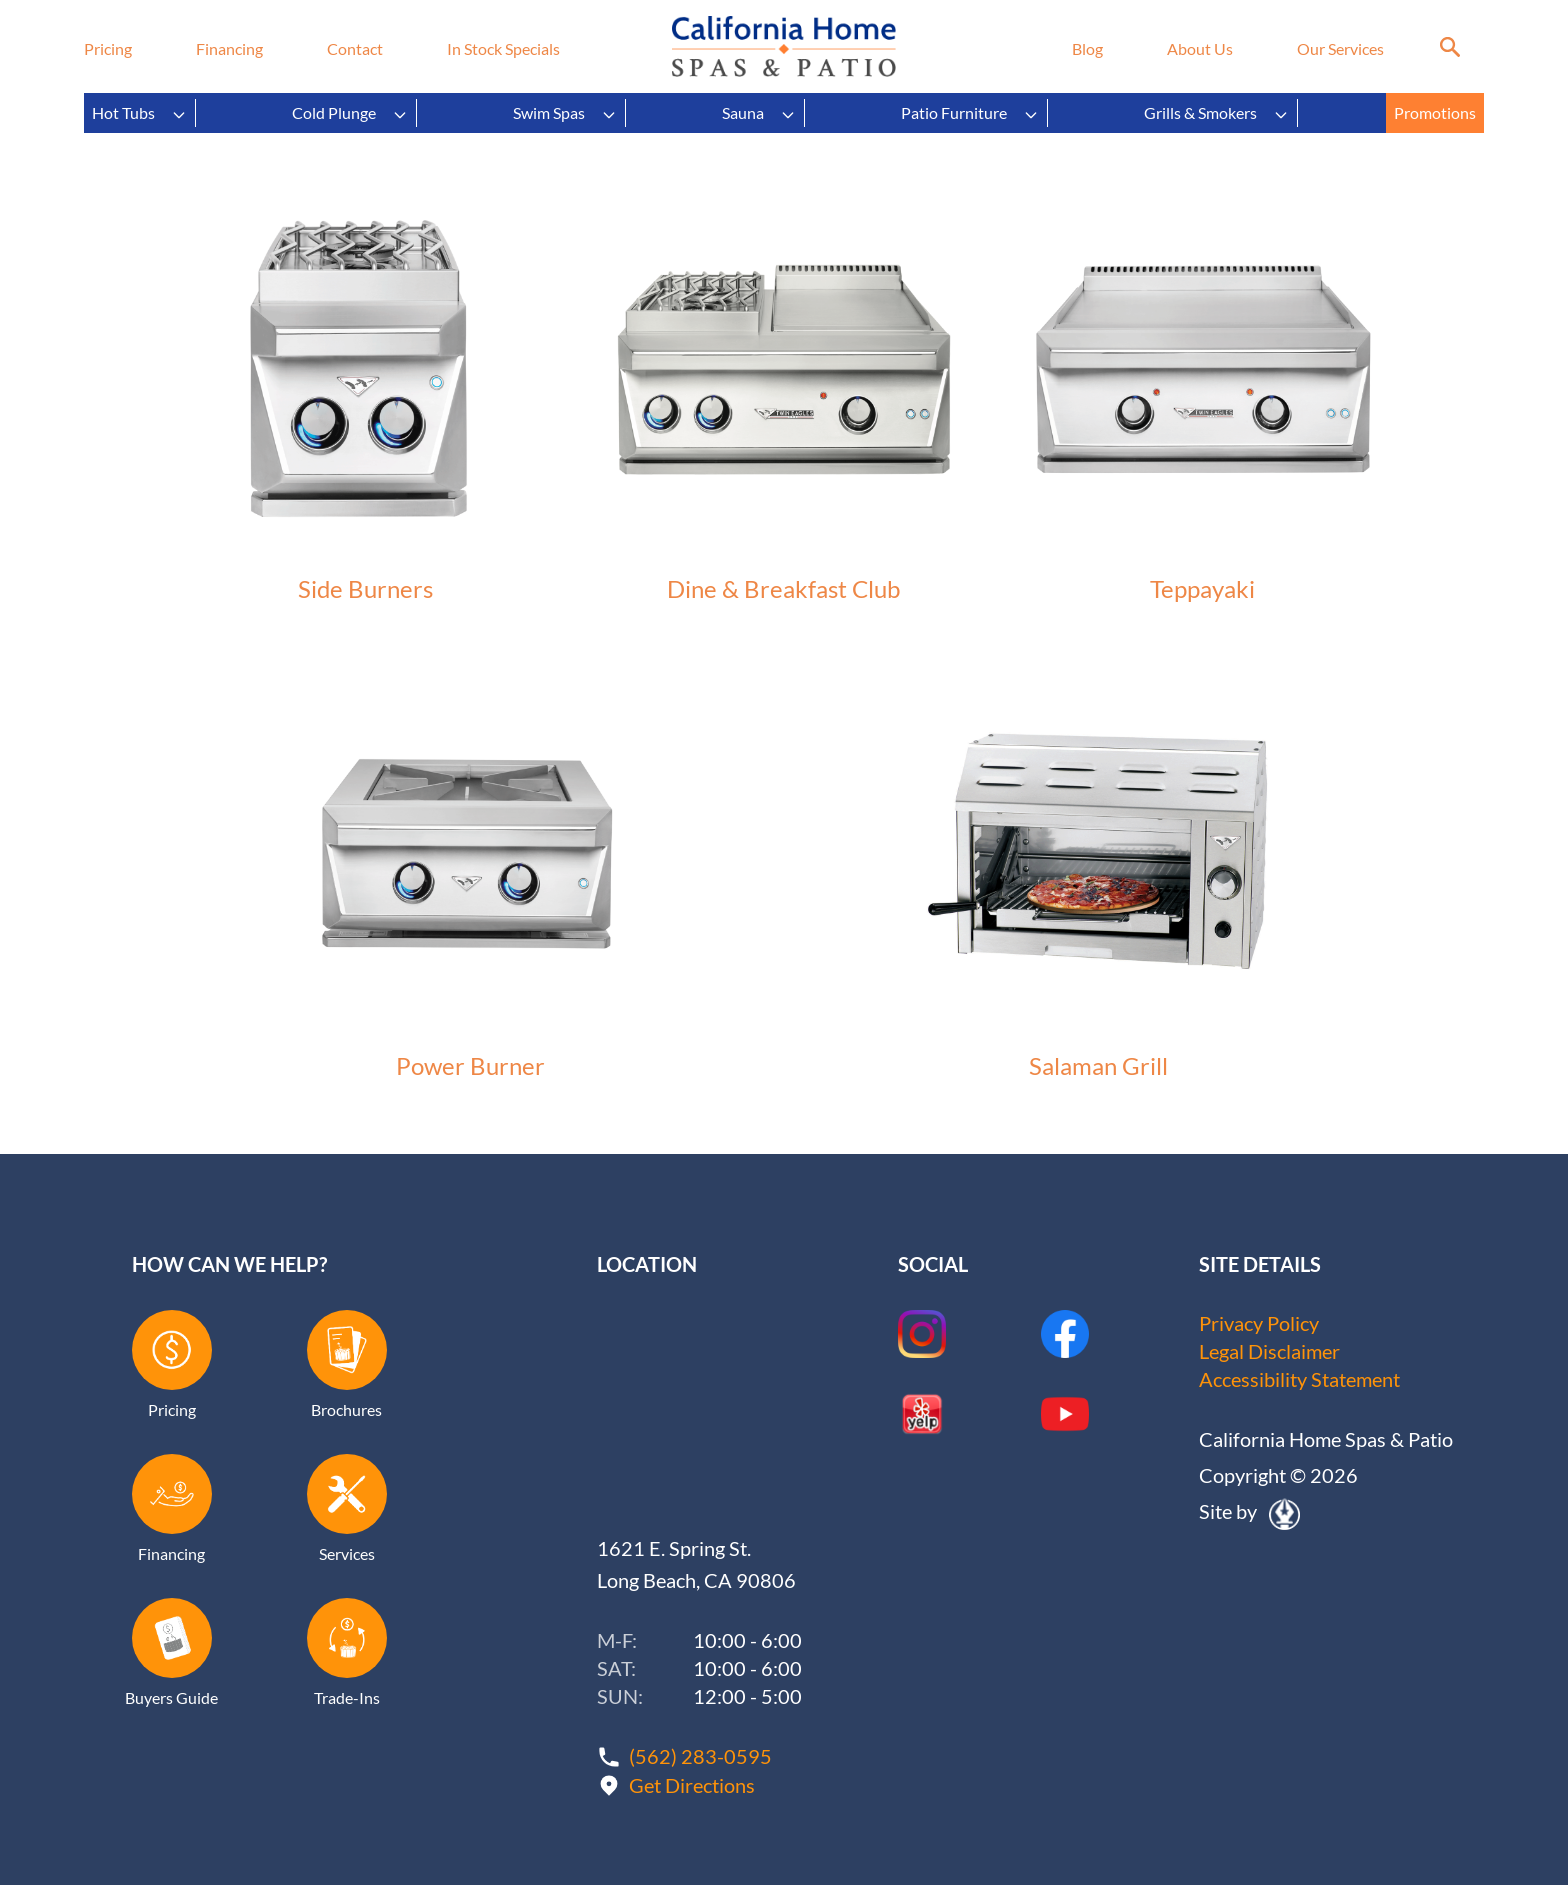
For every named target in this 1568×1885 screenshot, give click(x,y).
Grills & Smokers (1216, 113)
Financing (229, 48)
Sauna (759, 113)
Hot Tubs (139, 113)
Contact (355, 48)
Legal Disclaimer (1269, 1351)
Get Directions (692, 1783)
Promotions (1435, 112)
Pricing (108, 48)
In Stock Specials (503, 48)
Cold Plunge (350, 113)
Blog (1087, 48)
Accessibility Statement (1299, 1379)
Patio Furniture (970, 113)
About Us (1200, 48)
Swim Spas (565, 113)
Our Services (1340, 48)
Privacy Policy (1259, 1323)
